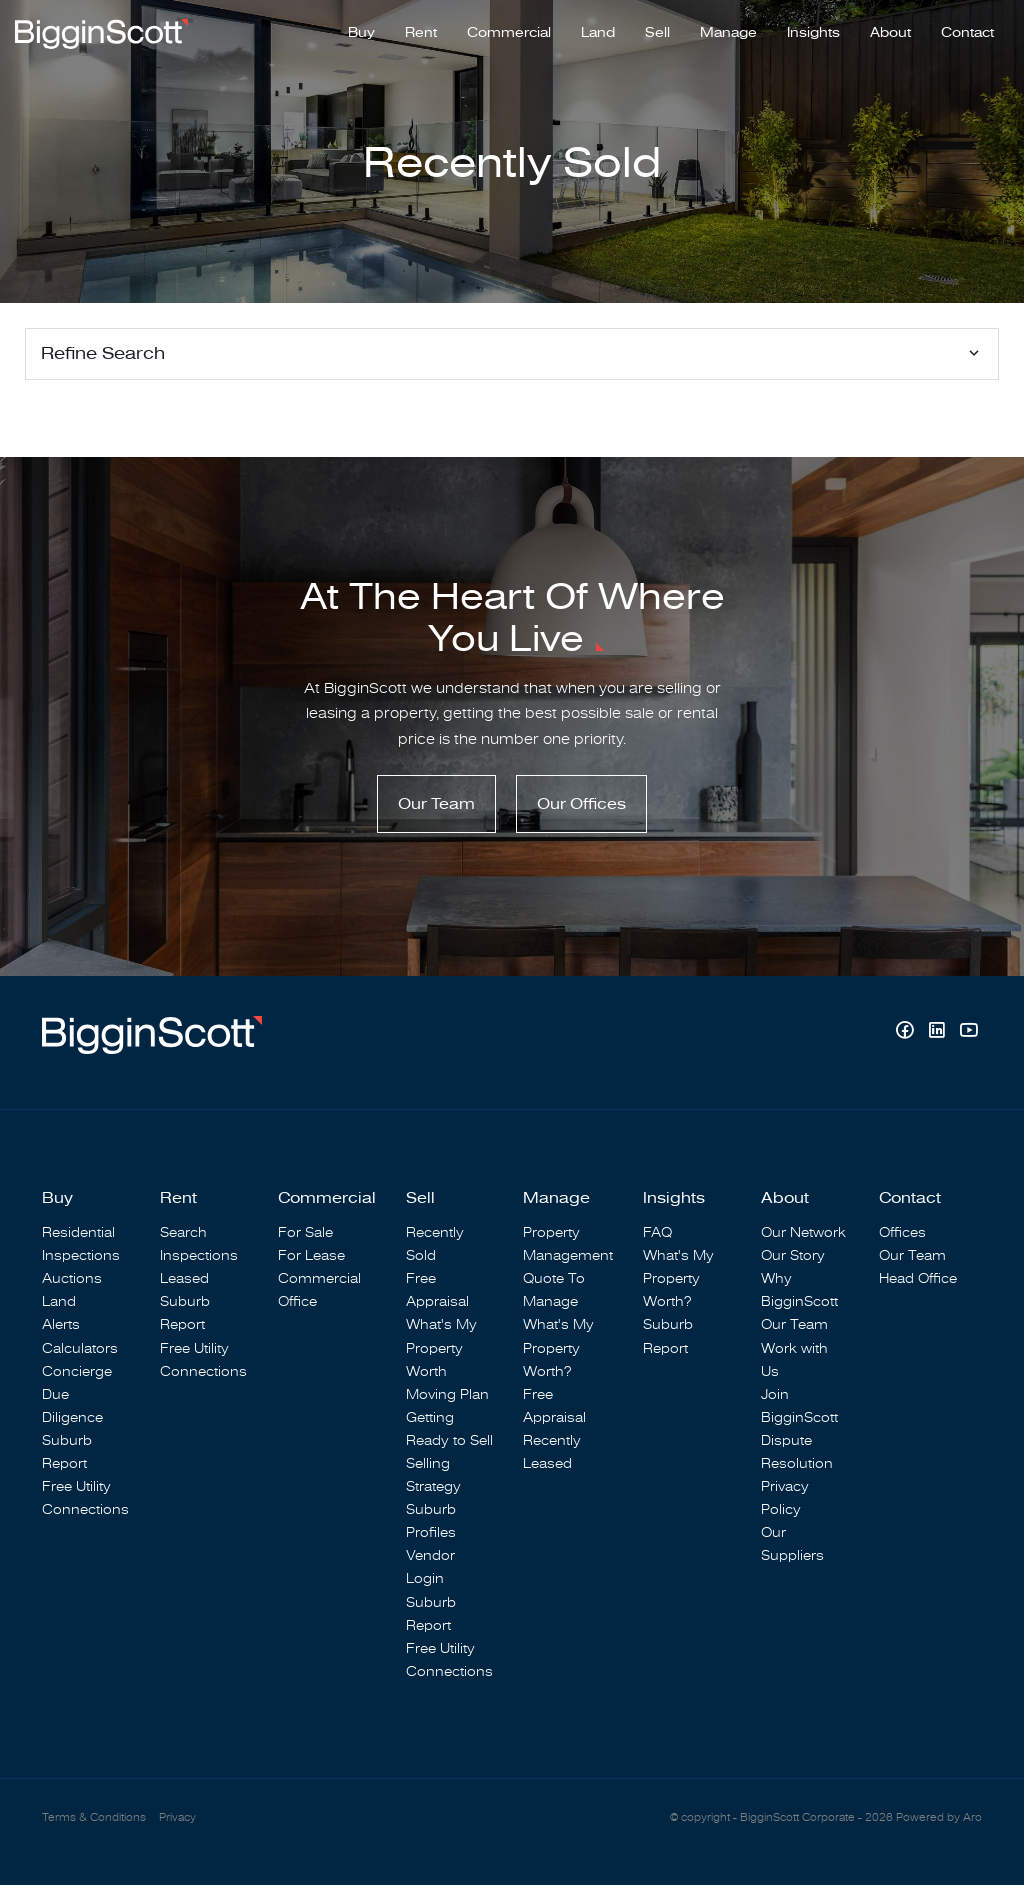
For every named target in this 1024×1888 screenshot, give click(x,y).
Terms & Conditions (94, 1820)
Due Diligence (72, 1409)
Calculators (80, 1350)
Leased (184, 1281)
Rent (421, 31)
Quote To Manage (554, 1293)
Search (183, 1235)
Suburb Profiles (431, 1524)
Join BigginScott (799, 1409)
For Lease (311, 1258)
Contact (967, 31)
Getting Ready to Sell (449, 1432)
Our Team (436, 807)
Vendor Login (430, 1570)
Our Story (793, 1258)
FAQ (657, 1235)
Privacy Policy (785, 1501)
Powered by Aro (939, 1820)
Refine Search (103, 353)
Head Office (918, 1281)
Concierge (77, 1373)
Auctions (72, 1281)
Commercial (509, 31)
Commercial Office (319, 1293)
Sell (657, 31)
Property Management (568, 1247)
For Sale (305, 1235)
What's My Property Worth (441, 1350)
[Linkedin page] (939, 1035)
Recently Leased (552, 1455)
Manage (728, 31)
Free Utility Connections (85, 1501)
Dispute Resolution (797, 1455)
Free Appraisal (437, 1293)
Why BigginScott (799, 1293)
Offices (902, 1235)
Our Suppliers (792, 1547)
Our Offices (581, 807)
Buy (361, 31)
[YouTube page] (968, 1035)
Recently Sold (435, 1247)
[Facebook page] (907, 1035)
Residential (78, 1235)
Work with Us (794, 1362)
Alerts (61, 1327)
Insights (813, 31)
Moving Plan (447, 1397)
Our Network (803, 1235)
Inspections (81, 1258)
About (890, 31)
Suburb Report (67, 1455)
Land (598, 31)
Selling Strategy (433, 1478)
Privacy (177, 1820)
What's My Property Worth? (558, 1350)
